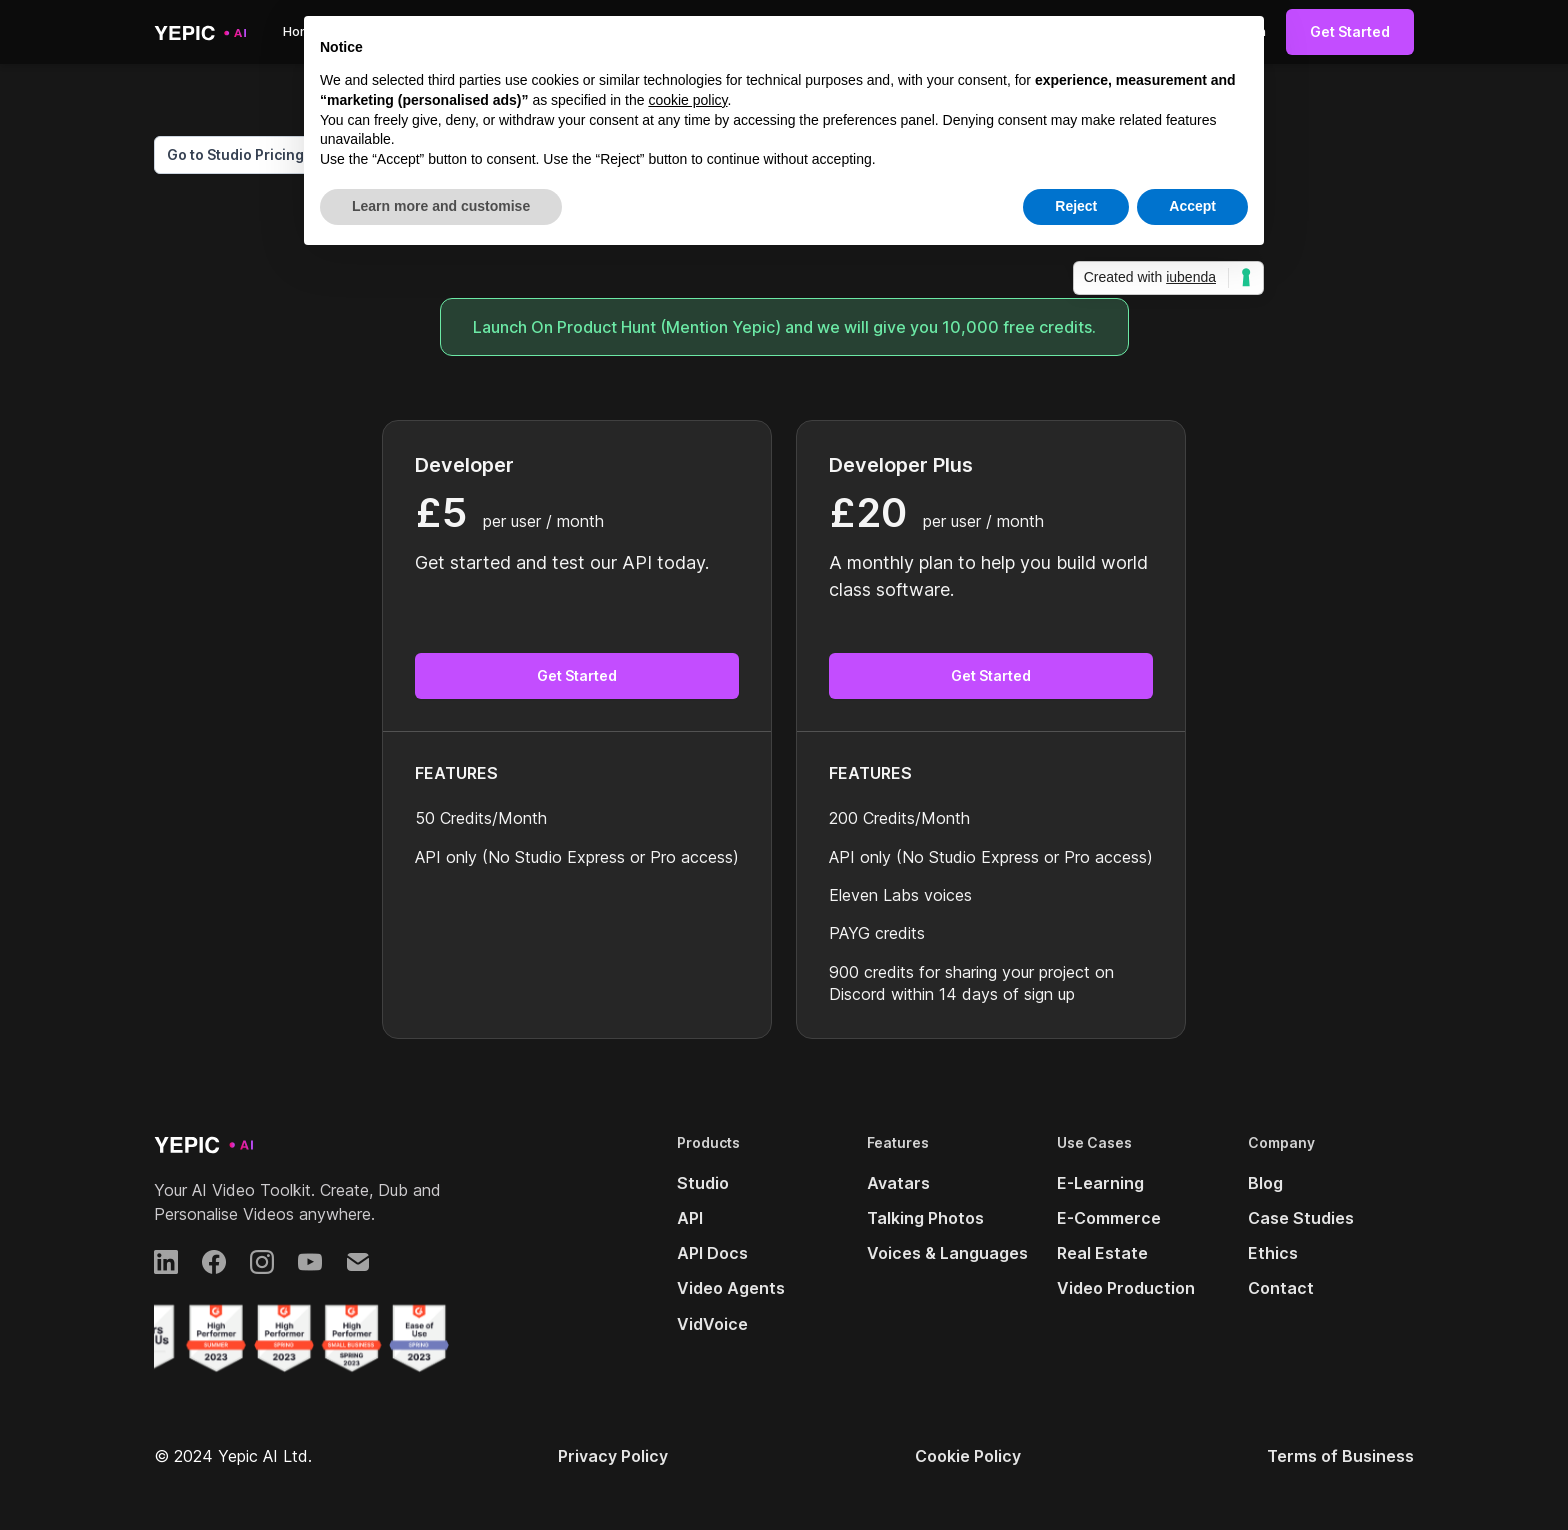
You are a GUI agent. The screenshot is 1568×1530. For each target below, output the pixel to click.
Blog (1265, 1183)
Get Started (1350, 31)
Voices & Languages (947, 1253)
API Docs (712, 1253)
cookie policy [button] (687, 100)
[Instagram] (262, 1262)
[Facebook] (214, 1262)
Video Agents (731, 1288)
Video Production (1126, 1288)
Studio (703, 1183)
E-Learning (1100, 1183)
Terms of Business (1340, 1456)
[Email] (358, 1262)
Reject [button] (1076, 206)
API (690, 1218)
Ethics (1273, 1253)
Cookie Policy (968, 1456)
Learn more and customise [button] (441, 206)
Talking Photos (925, 1218)
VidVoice (712, 1324)
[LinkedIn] (166, 1262)
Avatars (898, 1183)
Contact (1281, 1288)
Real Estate (1102, 1253)
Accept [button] (1192, 206)
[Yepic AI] (204, 1145)
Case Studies (1301, 1218)
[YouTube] (310, 1262)
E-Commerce (1109, 1218)
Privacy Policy (613, 1456)
